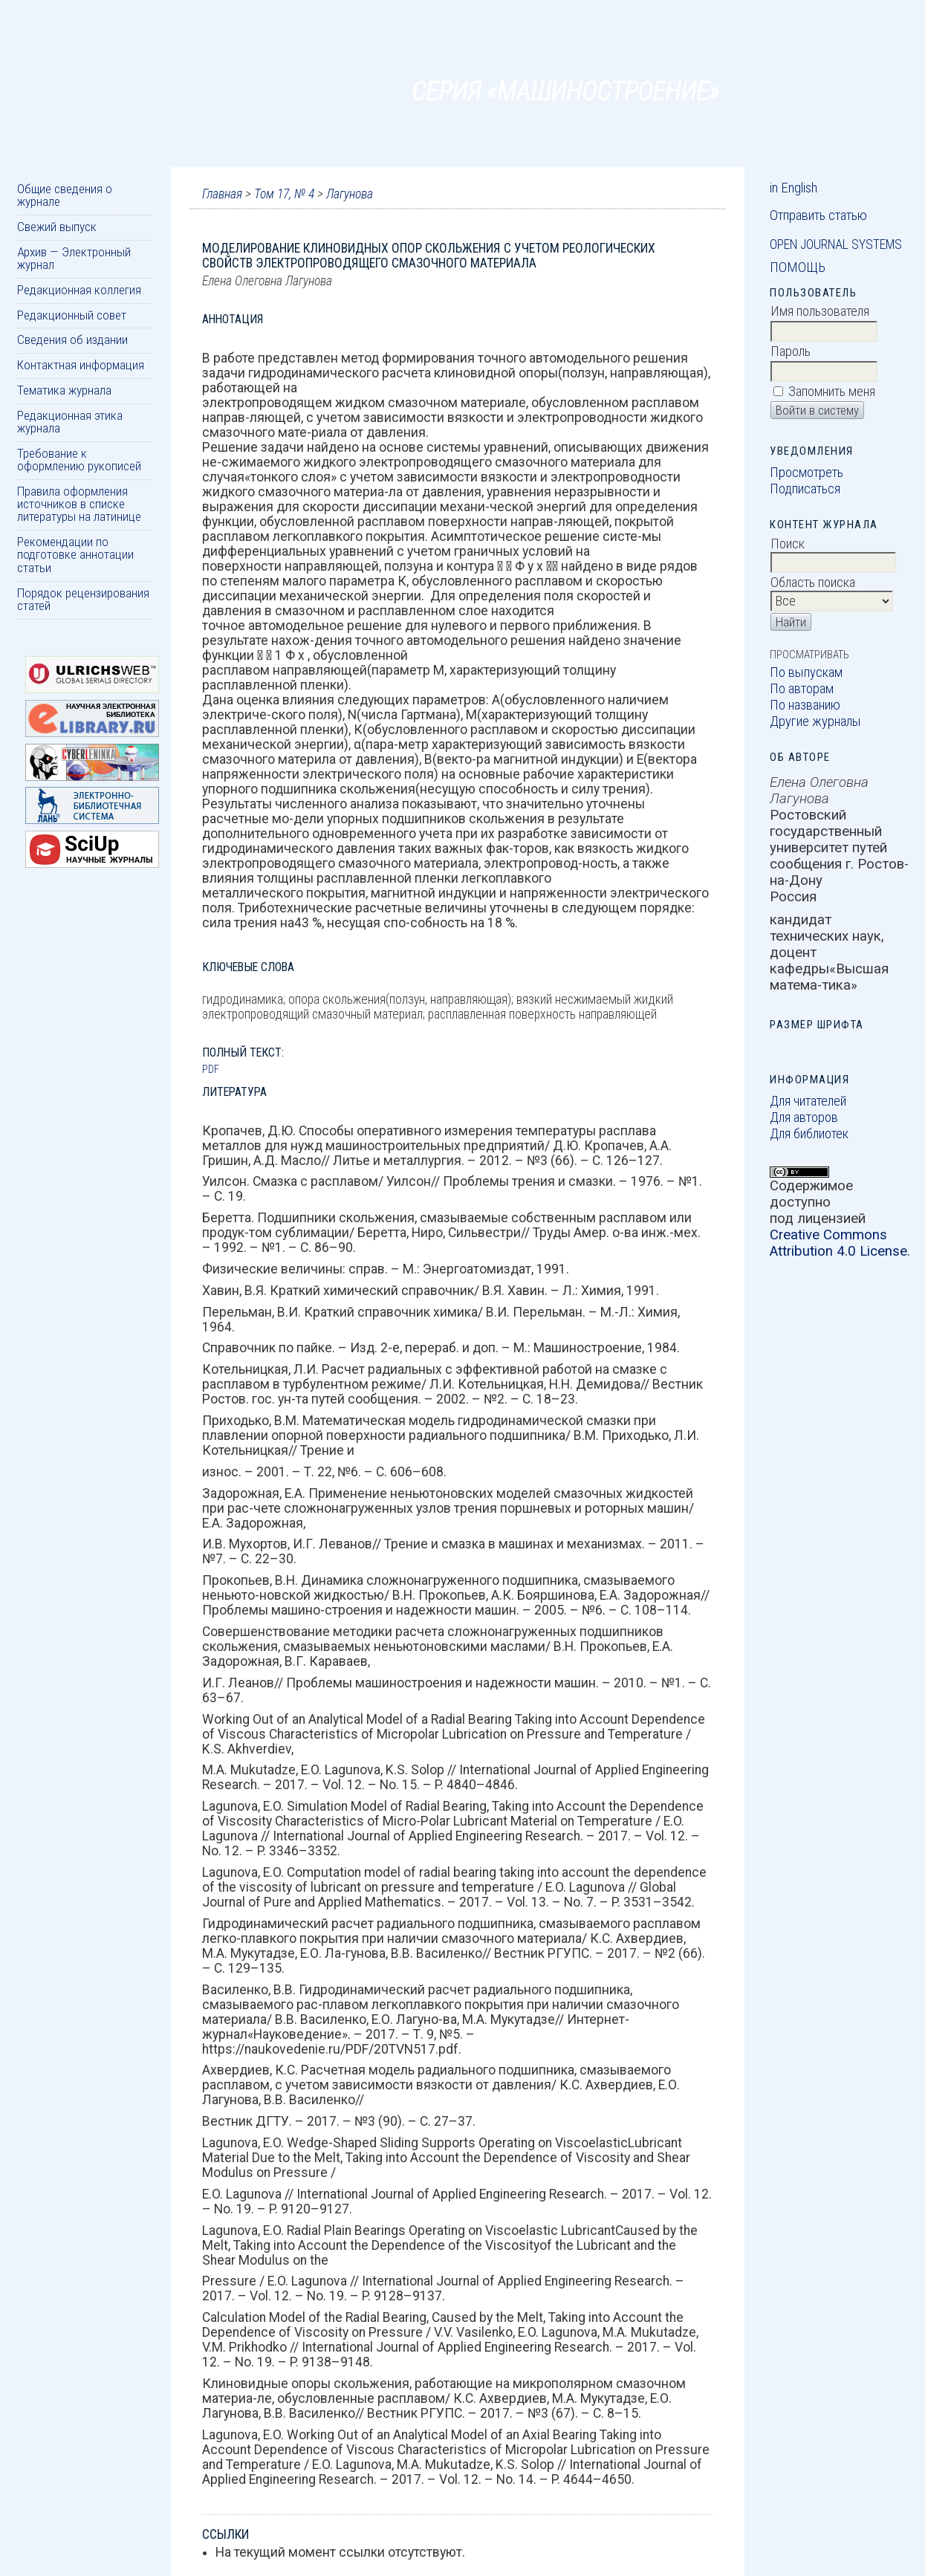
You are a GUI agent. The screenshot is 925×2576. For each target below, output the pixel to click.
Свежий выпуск (57, 226)
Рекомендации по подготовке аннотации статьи (75, 554)
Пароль (790, 351)
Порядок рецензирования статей (83, 599)
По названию (805, 705)
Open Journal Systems (836, 244)
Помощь (797, 267)
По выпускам (806, 672)
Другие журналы (815, 721)
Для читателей (808, 1101)
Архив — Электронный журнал (74, 258)
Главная (222, 193)
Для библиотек (809, 1134)
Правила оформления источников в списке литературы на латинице (79, 504)
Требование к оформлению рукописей (79, 459)
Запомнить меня (831, 391)
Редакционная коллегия (79, 289)
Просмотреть (806, 472)
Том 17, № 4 (284, 193)
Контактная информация (80, 364)
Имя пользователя (819, 311)
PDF (210, 1069)
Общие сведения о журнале (64, 195)
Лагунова (349, 193)
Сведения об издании (72, 339)
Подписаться (805, 489)
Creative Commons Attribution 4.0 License (838, 1243)
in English (793, 188)
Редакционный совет (71, 315)
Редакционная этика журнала (70, 421)
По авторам (802, 689)
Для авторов (804, 1117)
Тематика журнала (64, 390)
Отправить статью (818, 215)
